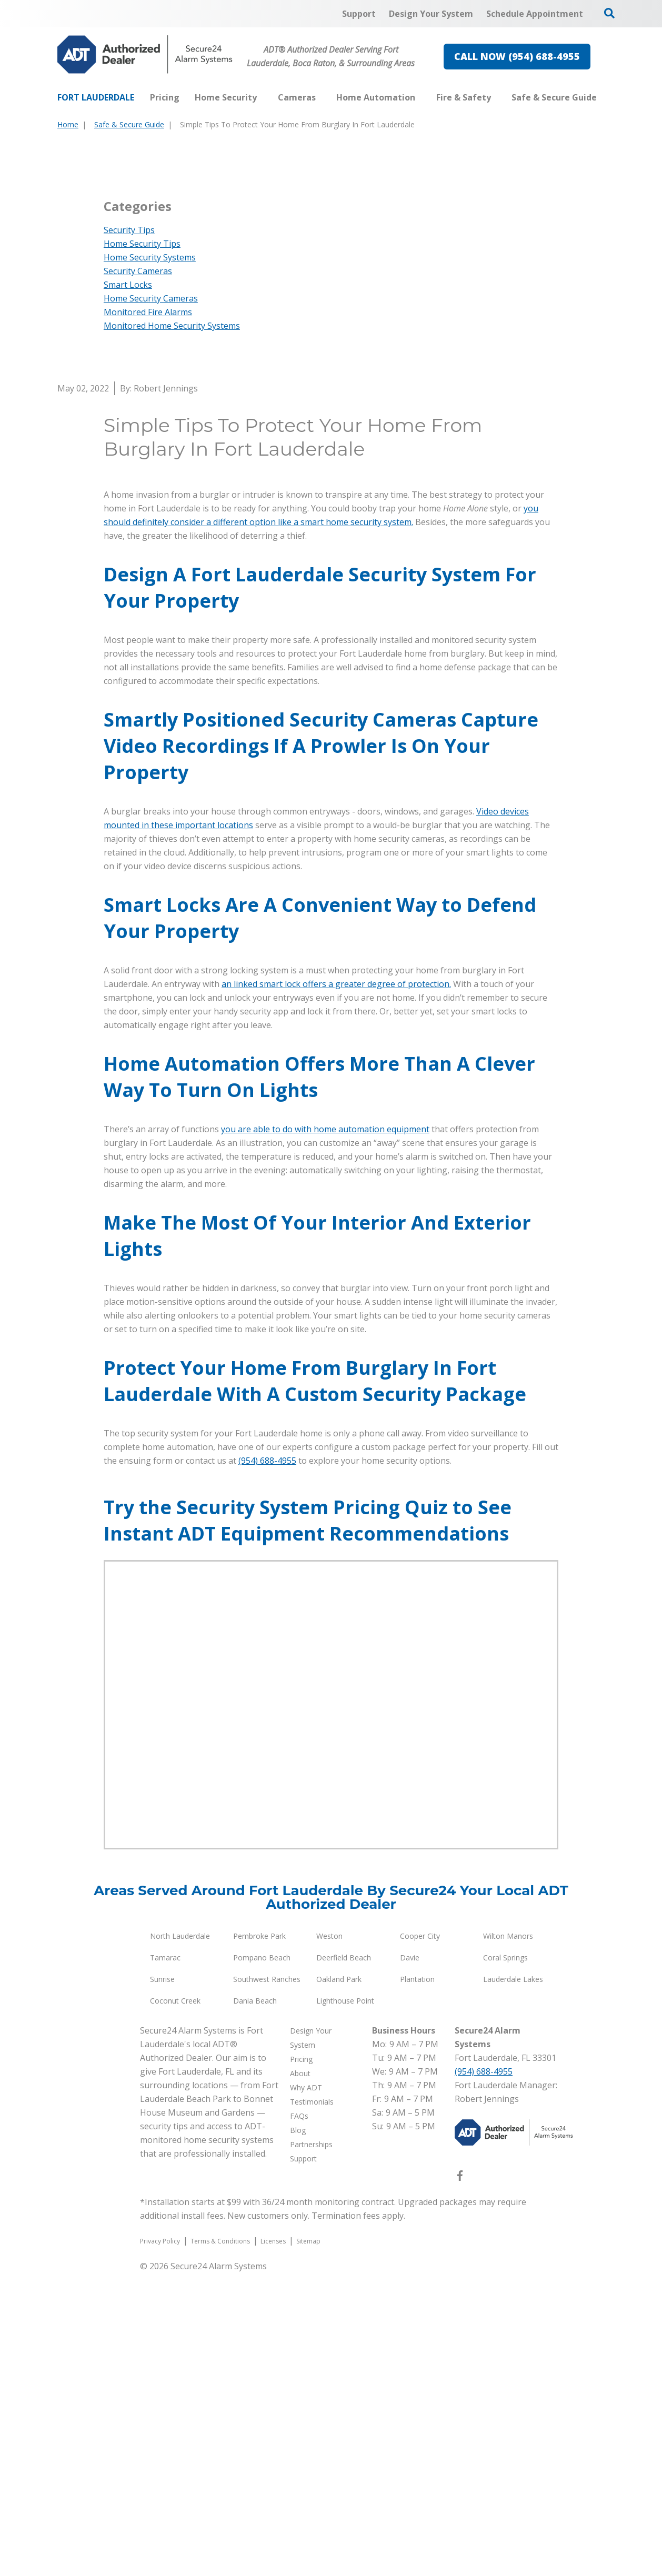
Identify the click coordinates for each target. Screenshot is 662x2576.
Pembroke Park (259, 2239)
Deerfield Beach (343, 2261)
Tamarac (165, 2261)
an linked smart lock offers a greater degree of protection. (336, 1287)
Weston (329, 2239)
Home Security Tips (142, 546)
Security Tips (129, 533)
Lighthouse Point (345, 2304)
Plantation (417, 2282)
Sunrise (162, 2282)
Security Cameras (138, 574)
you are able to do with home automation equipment (325, 1432)
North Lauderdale (180, 2239)
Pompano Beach (261, 2261)
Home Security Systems (150, 560)
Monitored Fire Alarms (148, 615)
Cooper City (420, 2239)
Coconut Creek (175, 2304)
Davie (409, 2261)
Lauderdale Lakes (513, 2282)
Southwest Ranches (266, 2282)
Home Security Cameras (151, 601)
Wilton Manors (508, 2239)
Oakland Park (339, 2282)
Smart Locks (128, 587)
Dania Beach (255, 2304)
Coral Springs (505, 2261)
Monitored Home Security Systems (172, 629)
